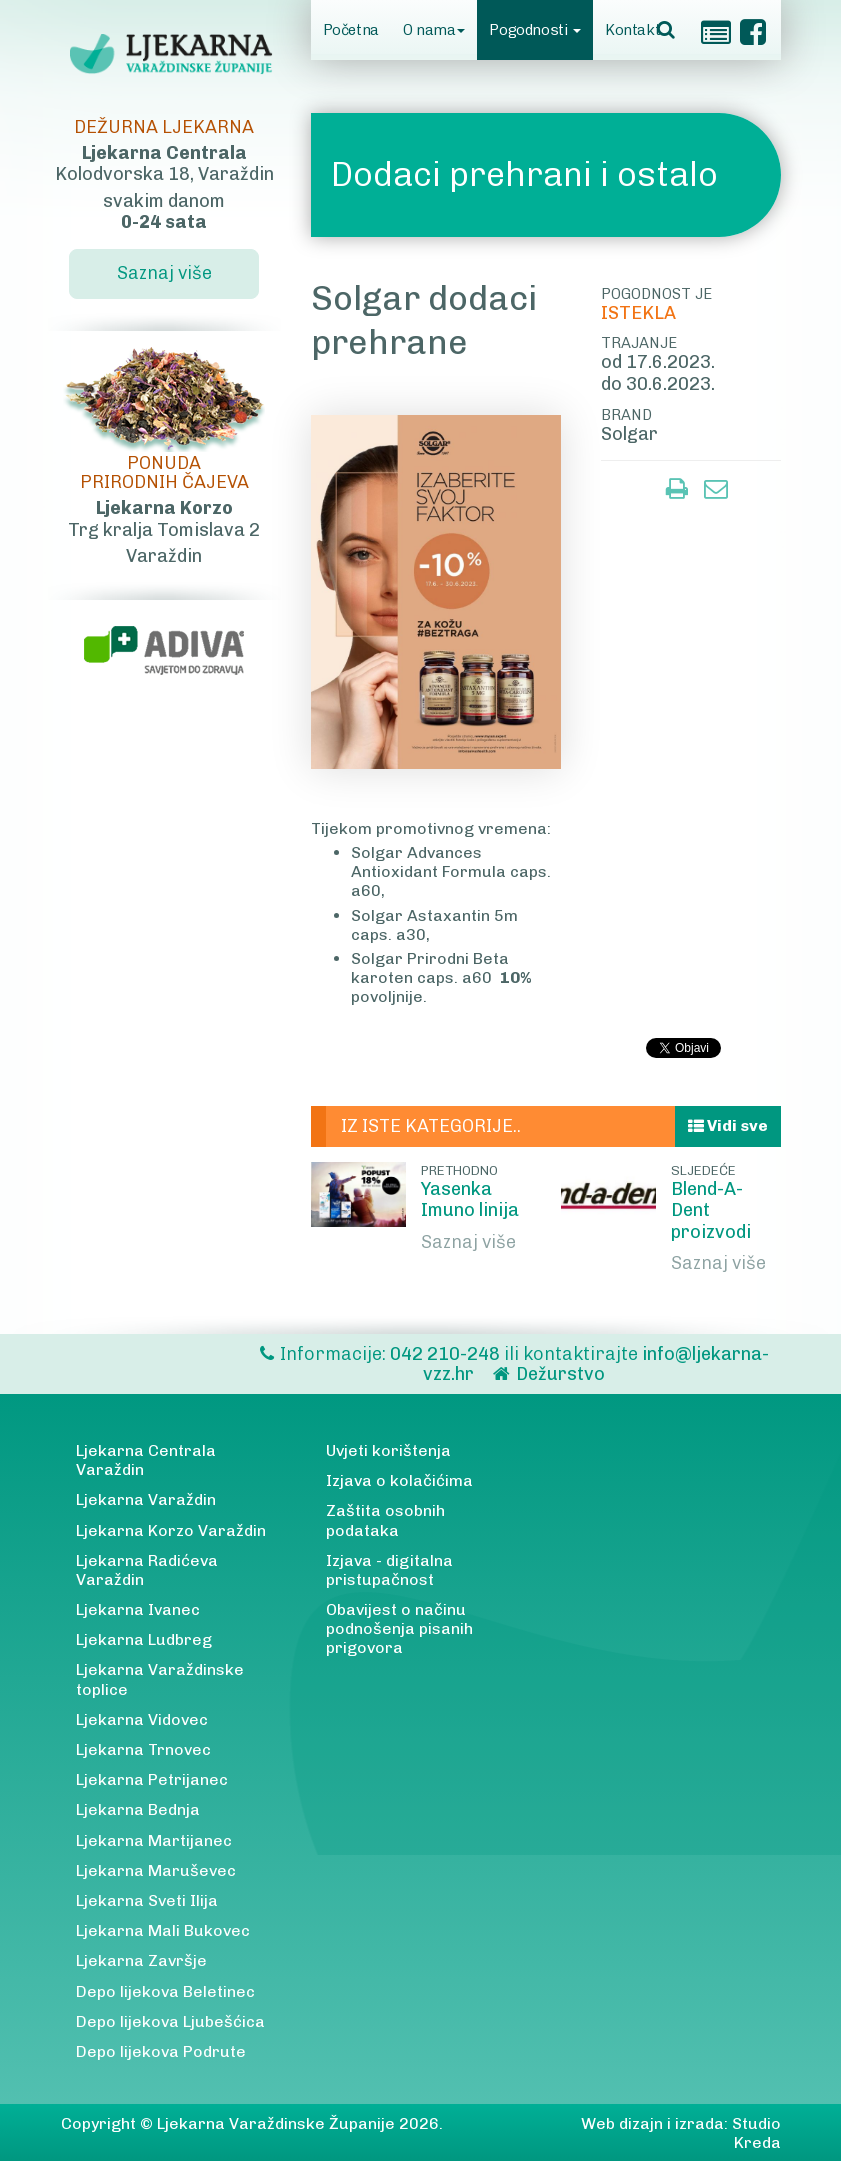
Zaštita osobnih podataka (385, 1520)
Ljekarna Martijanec (154, 1840)
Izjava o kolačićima (399, 1480)
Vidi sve (728, 1125)
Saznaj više (468, 1242)
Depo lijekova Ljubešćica (170, 2021)
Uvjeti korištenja (388, 1450)
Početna (351, 30)
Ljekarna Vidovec (142, 1719)
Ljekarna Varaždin (146, 1499)
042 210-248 (447, 1354)
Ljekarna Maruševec (156, 1870)
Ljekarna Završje (141, 1960)
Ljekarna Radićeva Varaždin (147, 1570)
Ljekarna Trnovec (143, 1749)
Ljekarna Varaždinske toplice (160, 1679)
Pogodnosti (535, 30)
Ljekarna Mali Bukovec (163, 1930)
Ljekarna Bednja (138, 1809)
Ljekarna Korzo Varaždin (171, 1530)
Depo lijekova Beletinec (165, 1991)
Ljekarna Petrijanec (152, 1779)
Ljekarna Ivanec (138, 1609)
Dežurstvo (560, 1374)
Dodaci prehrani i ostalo (524, 174)
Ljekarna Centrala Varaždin (146, 1460)
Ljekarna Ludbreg (144, 1639)
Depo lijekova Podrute (161, 2051)
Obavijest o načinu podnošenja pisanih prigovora (399, 1628)
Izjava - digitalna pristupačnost (389, 1570)
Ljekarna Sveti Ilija (147, 1900)
